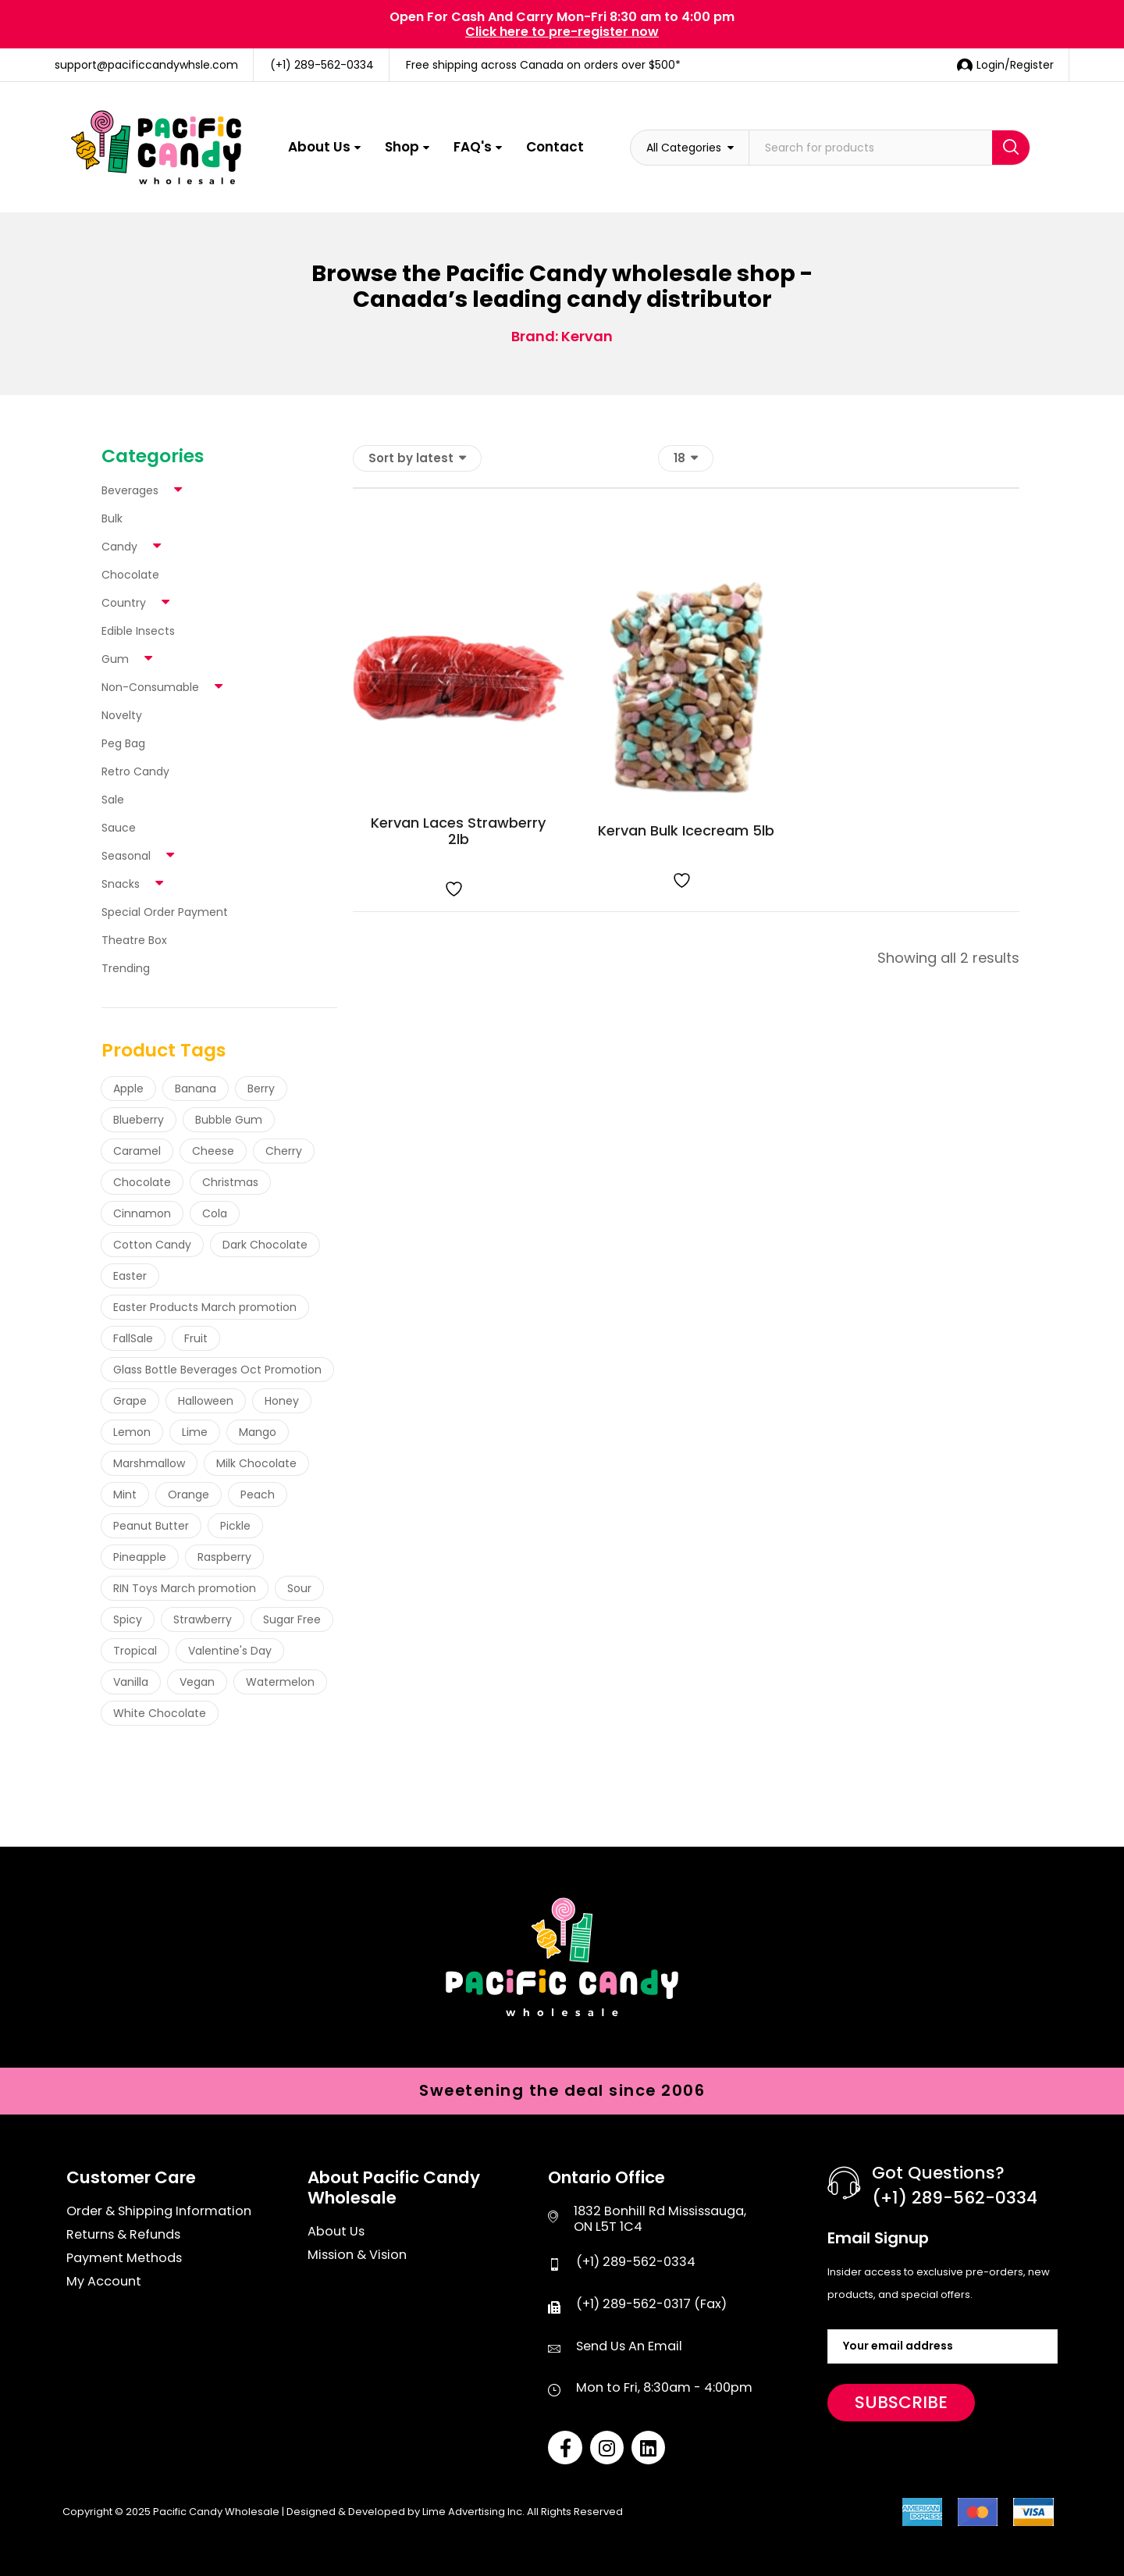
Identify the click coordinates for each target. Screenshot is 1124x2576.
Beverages (129, 490)
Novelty (121, 715)
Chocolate (130, 575)
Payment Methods (124, 2258)
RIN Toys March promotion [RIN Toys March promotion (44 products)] (184, 1588)
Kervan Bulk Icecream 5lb (686, 830)
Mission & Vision (357, 2255)
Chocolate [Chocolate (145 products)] (142, 1182)
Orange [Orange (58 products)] (188, 1494)
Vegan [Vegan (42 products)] (197, 1682)
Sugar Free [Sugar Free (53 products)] (292, 1619)
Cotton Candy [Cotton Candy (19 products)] (152, 1244)
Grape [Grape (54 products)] (130, 1401)
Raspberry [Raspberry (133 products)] (224, 1557)
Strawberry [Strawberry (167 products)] (202, 1619)
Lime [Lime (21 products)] (195, 1432)
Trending (125, 968)
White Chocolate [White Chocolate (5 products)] (159, 1713)
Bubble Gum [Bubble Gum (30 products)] (228, 1120)
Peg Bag (123, 743)
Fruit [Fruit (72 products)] (196, 1338)
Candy (119, 546)
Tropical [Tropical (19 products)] (135, 1651)
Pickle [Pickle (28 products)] (235, 1526)
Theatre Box (134, 940)
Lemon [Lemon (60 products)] (132, 1432)
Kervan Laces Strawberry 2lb (458, 831)
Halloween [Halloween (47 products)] (205, 1401)
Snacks (120, 884)
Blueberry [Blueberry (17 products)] (138, 1120)
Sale (112, 799)
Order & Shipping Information (158, 2211)
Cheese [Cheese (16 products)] (213, 1151)
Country (123, 603)
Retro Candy (135, 771)
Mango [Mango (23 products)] (257, 1432)
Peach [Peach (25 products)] (257, 1494)
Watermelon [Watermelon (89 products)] (280, 1682)
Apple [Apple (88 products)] (128, 1088)
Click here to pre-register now (562, 32)
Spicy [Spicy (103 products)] (127, 1619)
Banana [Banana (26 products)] (195, 1088)
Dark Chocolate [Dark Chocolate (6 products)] (265, 1244)
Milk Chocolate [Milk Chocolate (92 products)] (256, 1463)
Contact (555, 146)
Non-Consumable (150, 687)
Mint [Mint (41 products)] (125, 1494)
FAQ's (473, 146)
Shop (402, 146)
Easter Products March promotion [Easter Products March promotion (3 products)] (205, 1307)
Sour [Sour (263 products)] (299, 1588)
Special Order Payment (164, 912)
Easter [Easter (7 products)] (130, 1276)
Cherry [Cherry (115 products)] (283, 1151)
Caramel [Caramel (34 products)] (137, 1151)
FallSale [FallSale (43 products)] (133, 1338)
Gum (115, 659)
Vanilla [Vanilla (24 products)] (130, 1682)
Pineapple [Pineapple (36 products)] (139, 1557)
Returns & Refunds (123, 2235)
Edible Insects (138, 631)
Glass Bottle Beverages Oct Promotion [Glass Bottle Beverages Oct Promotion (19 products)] (217, 1369)
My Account (103, 2281)
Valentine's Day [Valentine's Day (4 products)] (230, 1651)
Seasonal (126, 856)
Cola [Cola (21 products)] (214, 1213)
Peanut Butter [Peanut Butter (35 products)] (151, 1526)
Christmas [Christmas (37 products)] (230, 1182)
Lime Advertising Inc (472, 2511)
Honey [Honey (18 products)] (282, 1401)
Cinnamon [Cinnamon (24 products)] (142, 1213)
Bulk (112, 518)
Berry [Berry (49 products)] (261, 1088)
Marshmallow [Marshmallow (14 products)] (149, 1463)
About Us (319, 146)
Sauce (118, 828)
